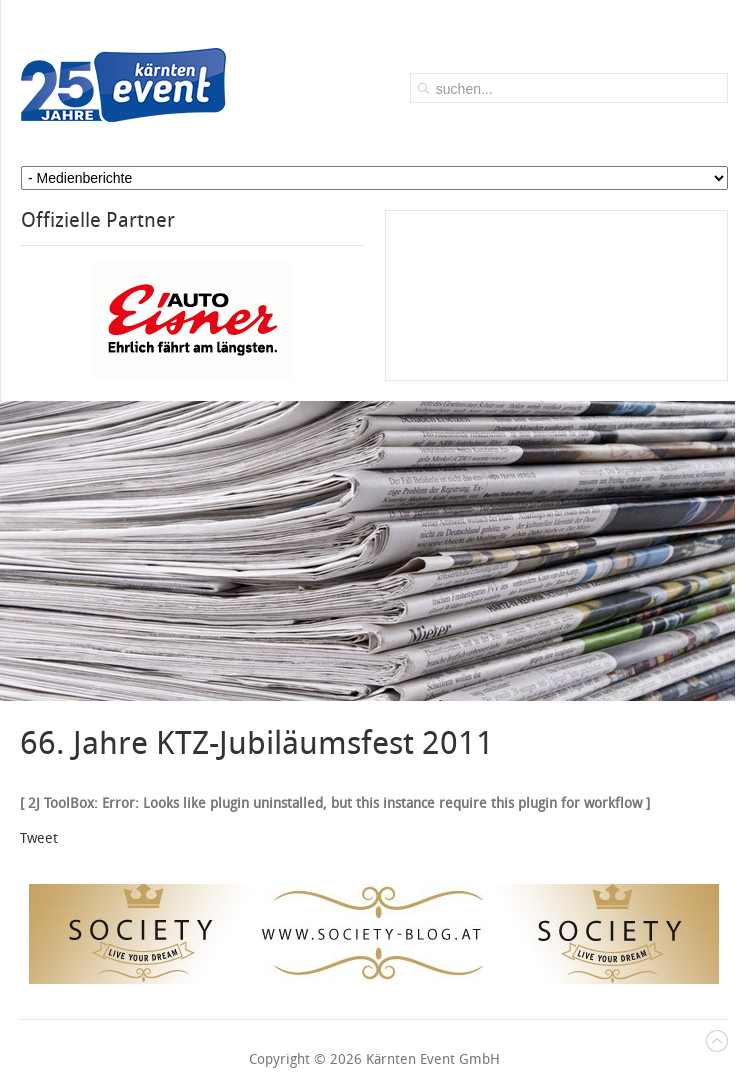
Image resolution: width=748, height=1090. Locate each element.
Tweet (39, 838)
